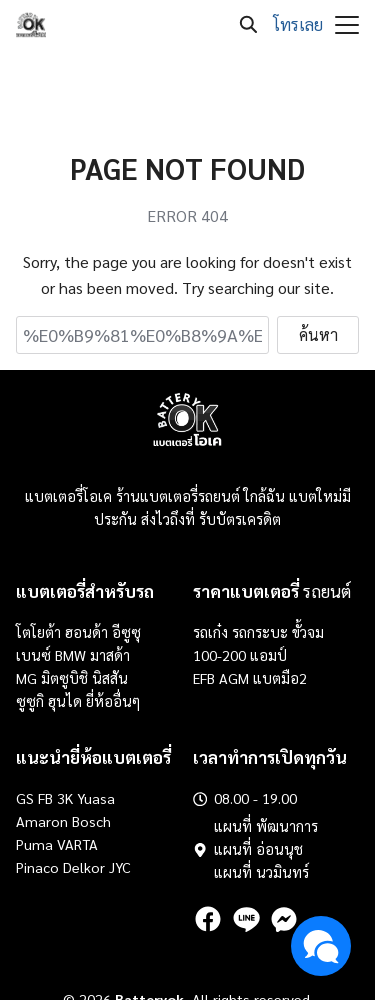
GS (25, 798)
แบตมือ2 (280, 678)
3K (65, 798)
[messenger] (284, 919)
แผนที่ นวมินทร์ (261, 872)
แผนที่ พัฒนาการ (266, 826)
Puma (34, 844)
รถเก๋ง (210, 632)
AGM (234, 678)
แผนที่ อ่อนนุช (258, 849)
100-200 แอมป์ (240, 655)
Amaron (42, 821)
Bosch (91, 821)
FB (45, 798)
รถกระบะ (262, 632)
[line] (246, 919)
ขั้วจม (308, 632)
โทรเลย (298, 24)
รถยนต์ (272, 591)
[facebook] (208, 919)
